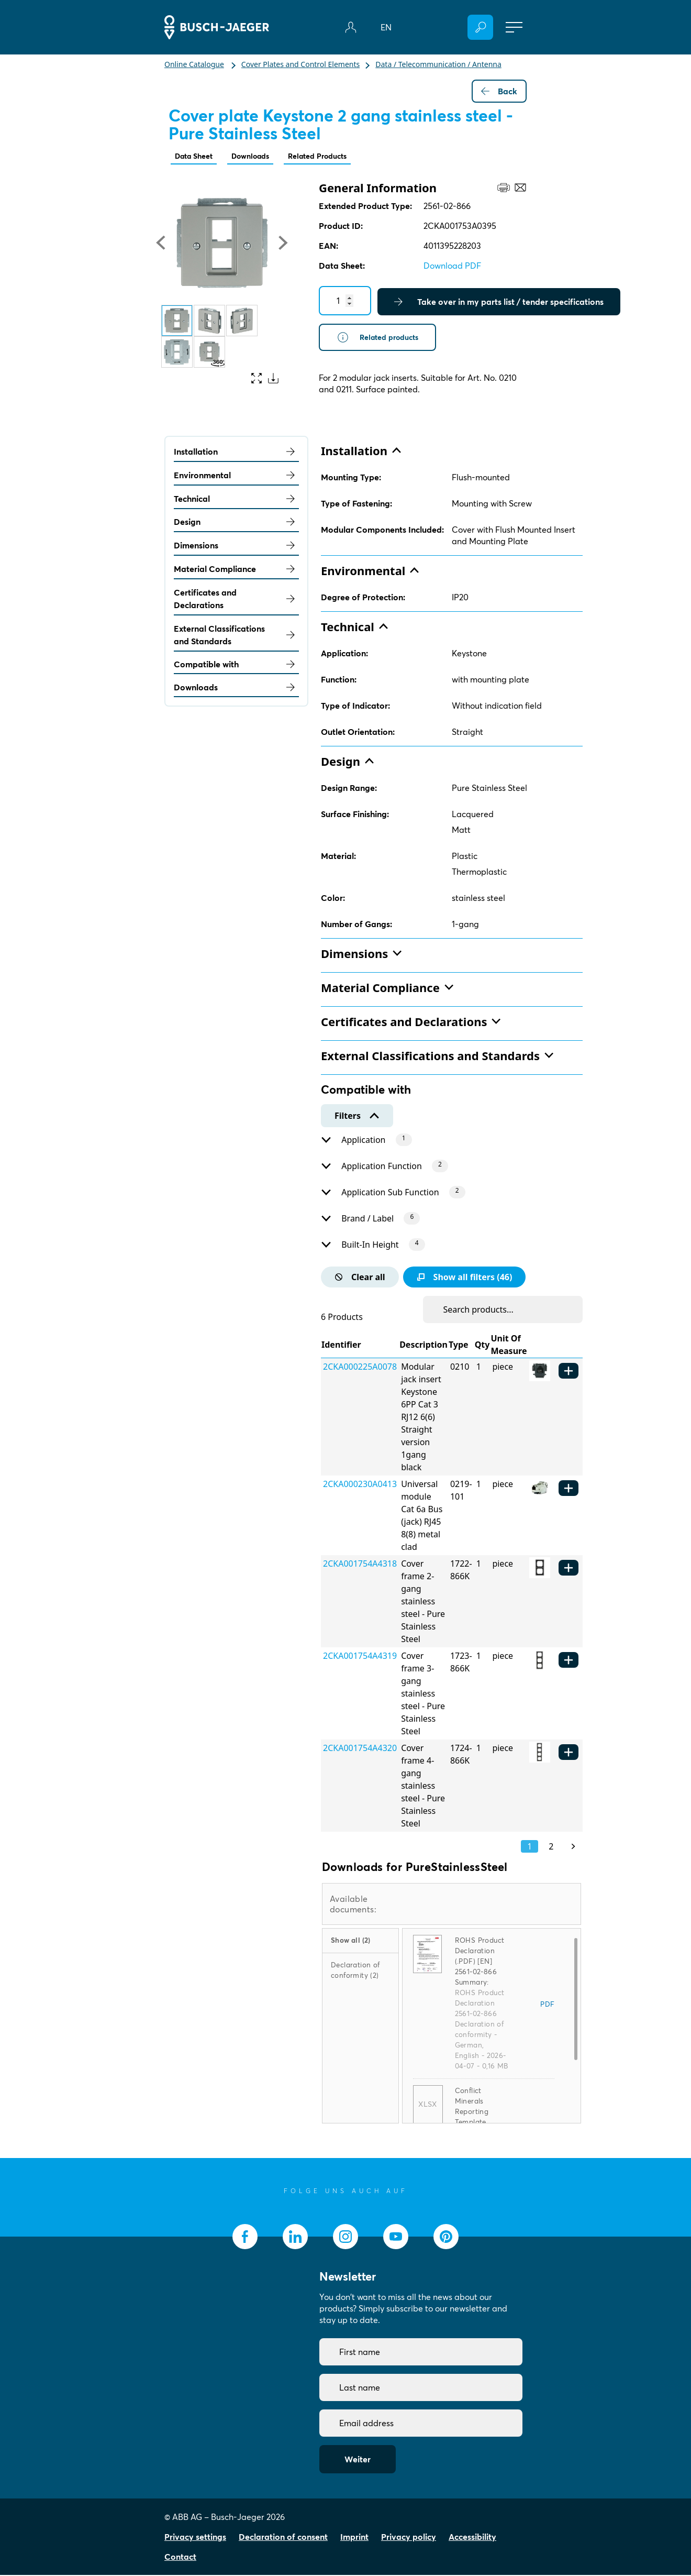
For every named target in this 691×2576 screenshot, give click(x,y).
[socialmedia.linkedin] (295, 2237)
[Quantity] (345, 301)
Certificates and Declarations (236, 599)
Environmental (236, 476)
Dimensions (236, 546)
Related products (382, 339)
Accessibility (472, 2538)
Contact (180, 2557)
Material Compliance (236, 570)
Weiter (357, 2460)
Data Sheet (197, 156)
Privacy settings (195, 2538)
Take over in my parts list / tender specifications (499, 302)
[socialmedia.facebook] (245, 2237)
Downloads (260, 156)
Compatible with (236, 665)
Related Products (333, 156)
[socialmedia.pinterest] (446, 2237)
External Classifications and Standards (236, 635)
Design (236, 522)
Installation (236, 452)
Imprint (354, 2538)
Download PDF (452, 266)
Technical (236, 499)
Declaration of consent (283, 2538)
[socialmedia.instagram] (345, 2237)
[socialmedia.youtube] (395, 2237)
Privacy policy (408, 2538)
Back (499, 91)
